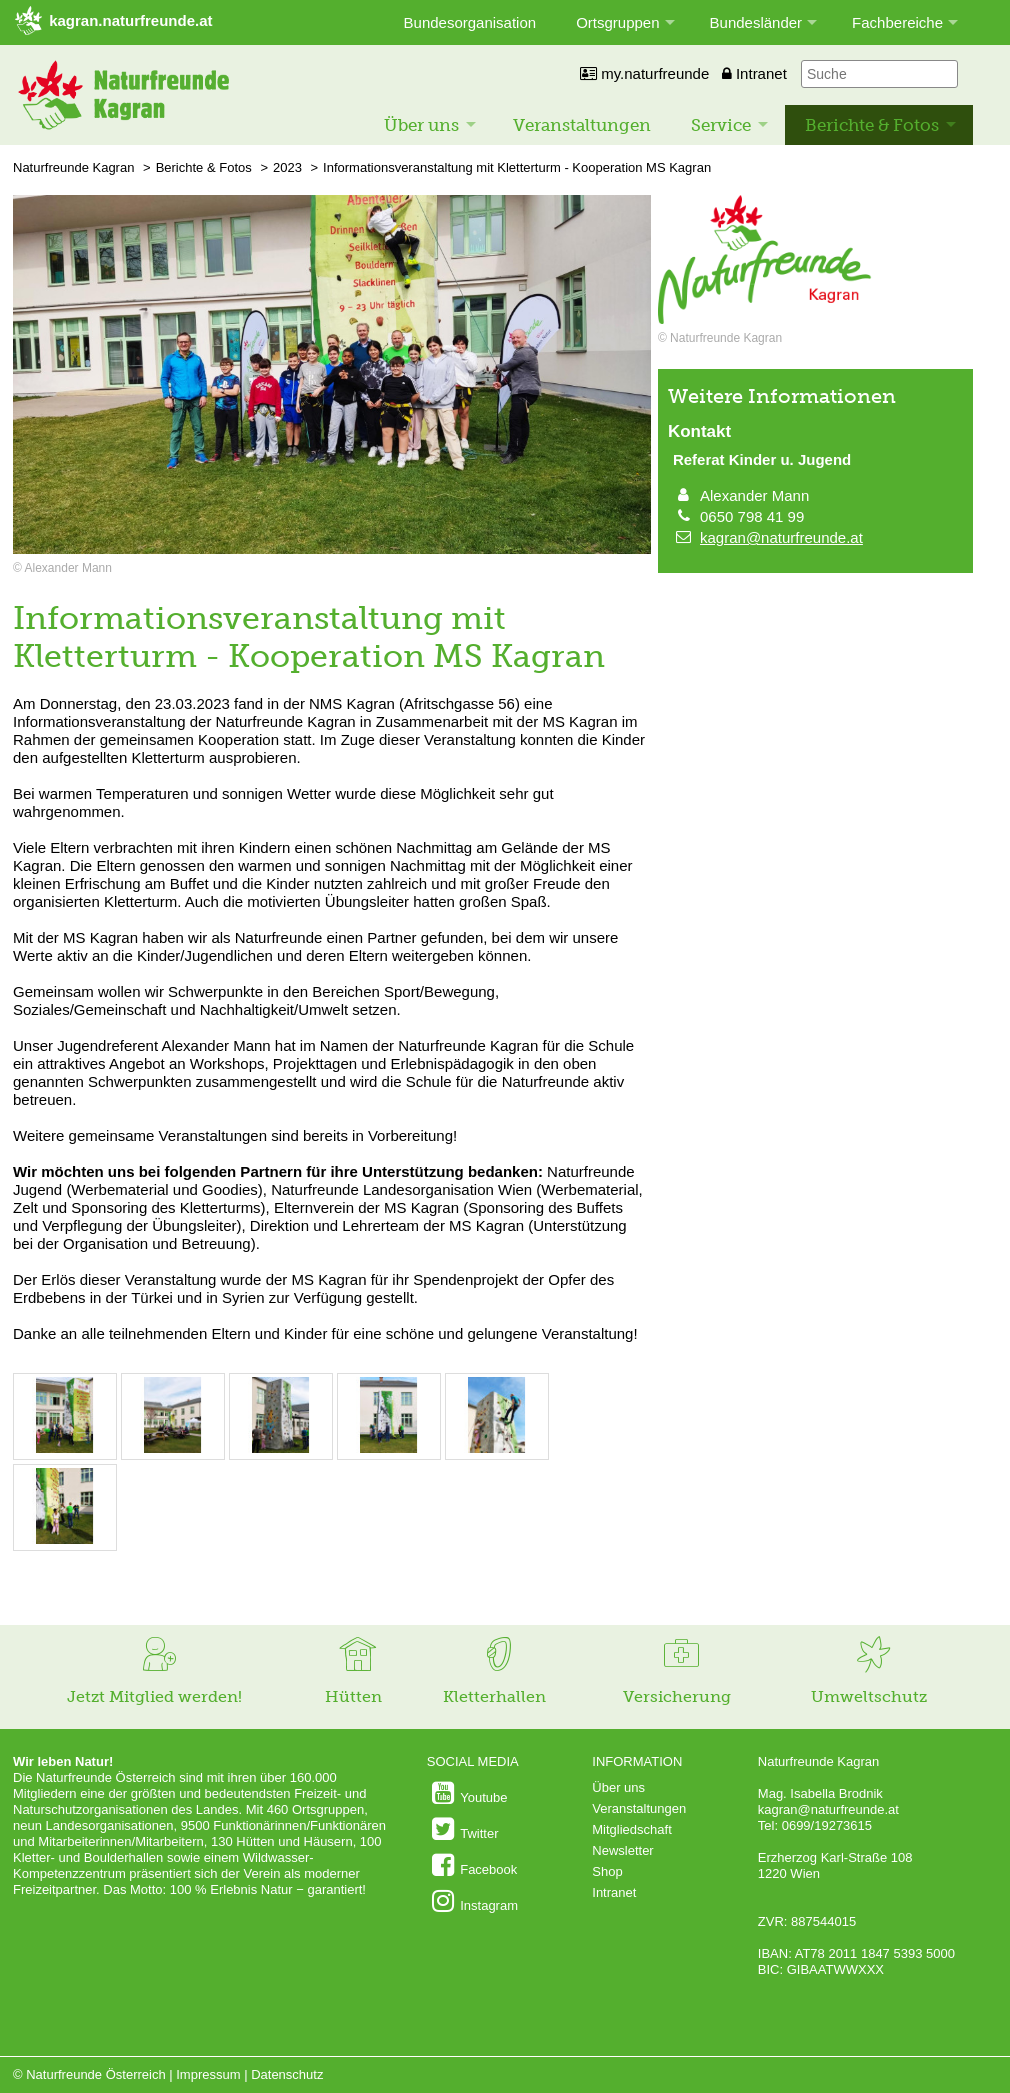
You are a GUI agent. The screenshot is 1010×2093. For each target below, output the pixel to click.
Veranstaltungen (582, 125)
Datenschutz (287, 2074)
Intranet (754, 73)
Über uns (421, 125)
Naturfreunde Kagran (73, 167)
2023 (287, 167)
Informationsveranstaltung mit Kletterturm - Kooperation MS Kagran (517, 167)
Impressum (208, 2074)
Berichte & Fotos (872, 125)
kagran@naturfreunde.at (781, 537)
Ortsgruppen (617, 22)
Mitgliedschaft (631, 1829)
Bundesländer (756, 22)
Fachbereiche (897, 22)
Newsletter (622, 1850)
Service (721, 125)
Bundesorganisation (470, 22)
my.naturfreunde (644, 73)
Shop (607, 1871)
